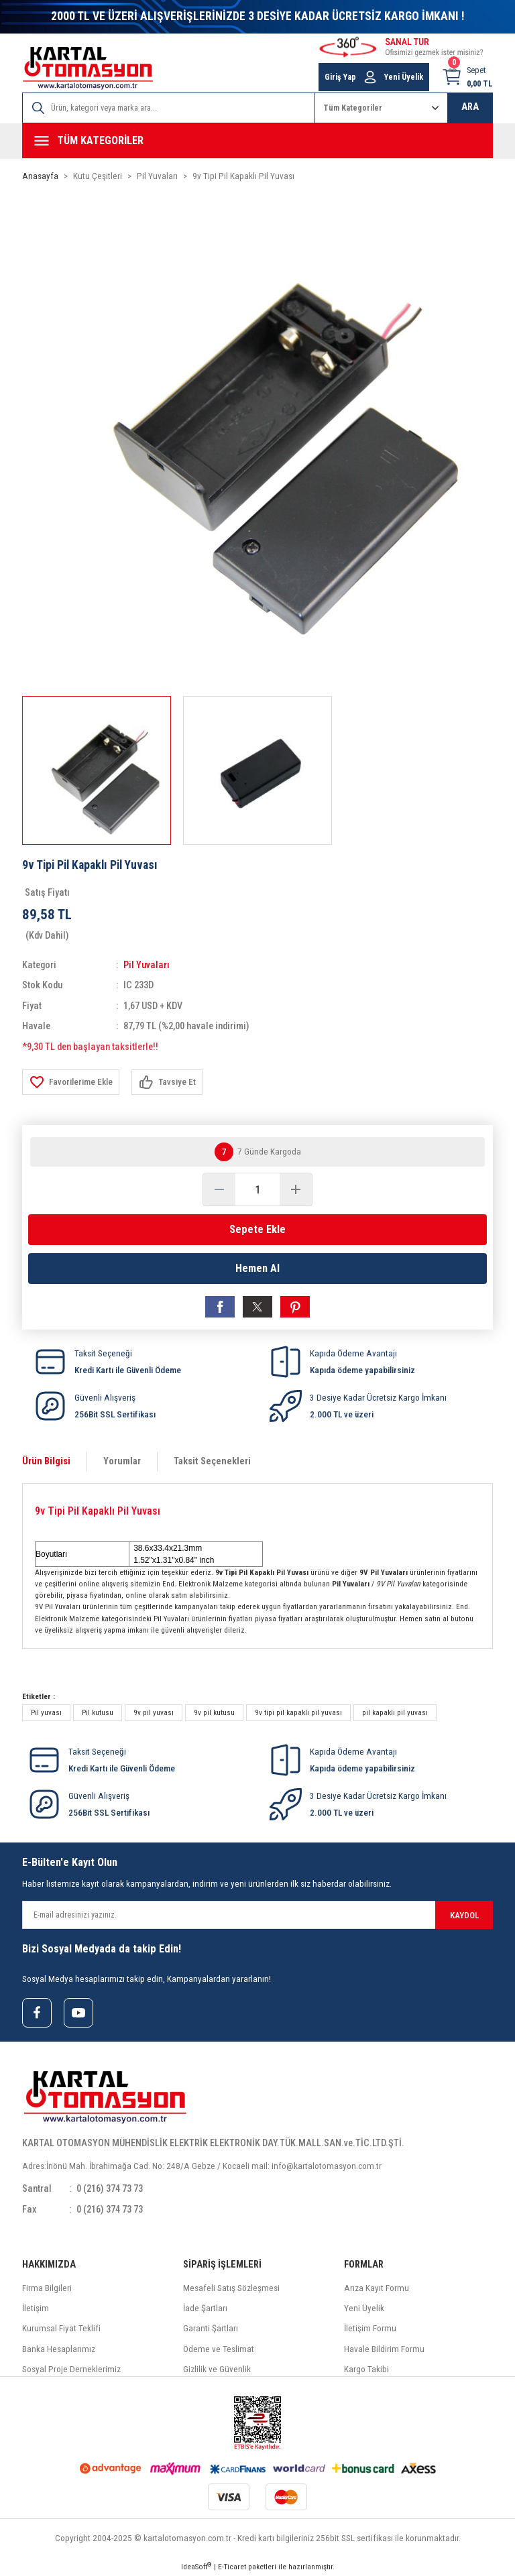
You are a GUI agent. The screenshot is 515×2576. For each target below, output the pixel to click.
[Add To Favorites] (71, 1082)
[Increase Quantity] (296, 1189)
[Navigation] (257, 140)
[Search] (168, 108)
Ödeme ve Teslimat (218, 2349)
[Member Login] (370, 77)
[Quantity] (257, 1189)
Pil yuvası (46, 1712)
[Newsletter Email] (257, 1915)
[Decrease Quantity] (219, 1189)
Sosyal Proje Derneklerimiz (71, 2369)
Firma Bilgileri (47, 2288)
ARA (470, 107)
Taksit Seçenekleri (212, 1461)
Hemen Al (257, 1268)
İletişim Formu (370, 2328)
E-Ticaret (232, 2566)
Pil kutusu (97, 1712)
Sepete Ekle (257, 1229)
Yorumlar (122, 1461)
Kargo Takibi (366, 2369)
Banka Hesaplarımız (58, 2349)
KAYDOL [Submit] (464, 1915)
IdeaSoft (196, 2566)
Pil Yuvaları (146, 965)
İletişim (35, 2308)
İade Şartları (205, 2308)
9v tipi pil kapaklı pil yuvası (298, 1712)
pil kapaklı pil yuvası (395, 1712)
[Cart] (467, 77)
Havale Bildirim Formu (384, 2349)
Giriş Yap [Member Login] (340, 77)
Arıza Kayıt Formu (376, 2288)
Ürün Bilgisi (46, 1461)
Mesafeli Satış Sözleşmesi (231, 2288)
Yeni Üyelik (364, 2308)
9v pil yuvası (153, 1712)
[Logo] (88, 68)
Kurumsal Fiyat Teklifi (61, 2328)
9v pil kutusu (214, 1712)
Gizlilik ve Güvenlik (217, 2369)
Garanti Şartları (210, 2328)
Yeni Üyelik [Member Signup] (403, 77)
